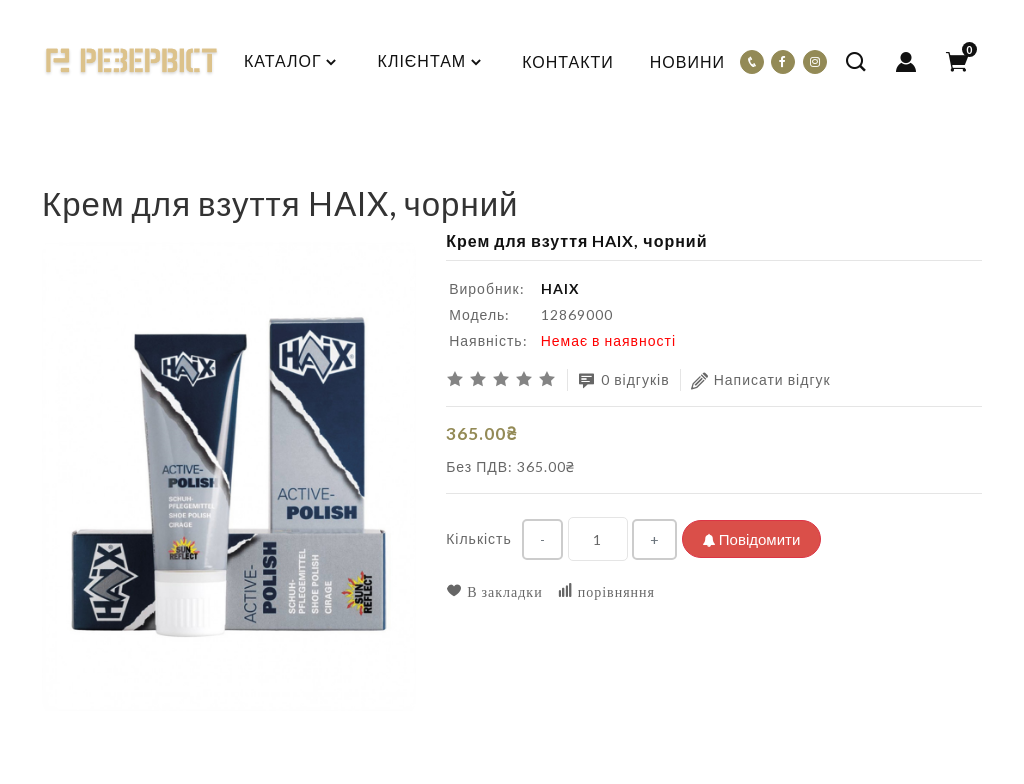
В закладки (494, 591)
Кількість (479, 538)
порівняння (606, 591)
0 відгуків (624, 380)
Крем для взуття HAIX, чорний (200, 168)
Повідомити (751, 539)
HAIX (560, 288)
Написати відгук (761, 380)
